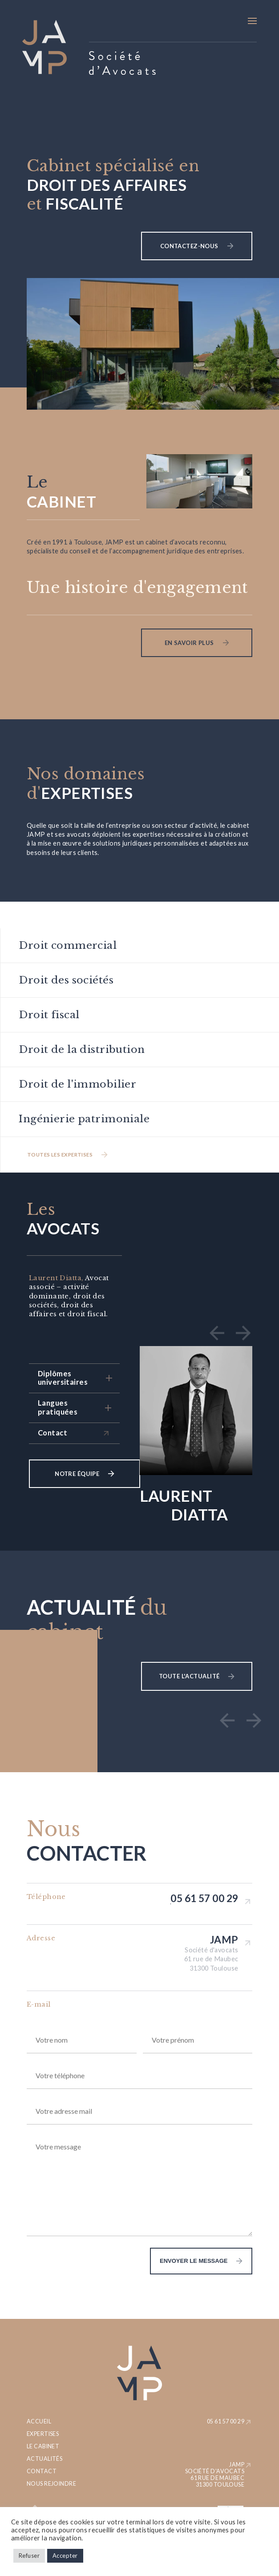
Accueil (39, 2421)
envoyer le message (178, 2261)
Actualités (44, 2458)
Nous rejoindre (51, 2483)
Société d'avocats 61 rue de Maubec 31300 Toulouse (211, 1959)
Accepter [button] (65, 2555)
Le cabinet (43, 2446)
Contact (42, 2471)
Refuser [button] (29, 2555)
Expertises (43, 2434)
